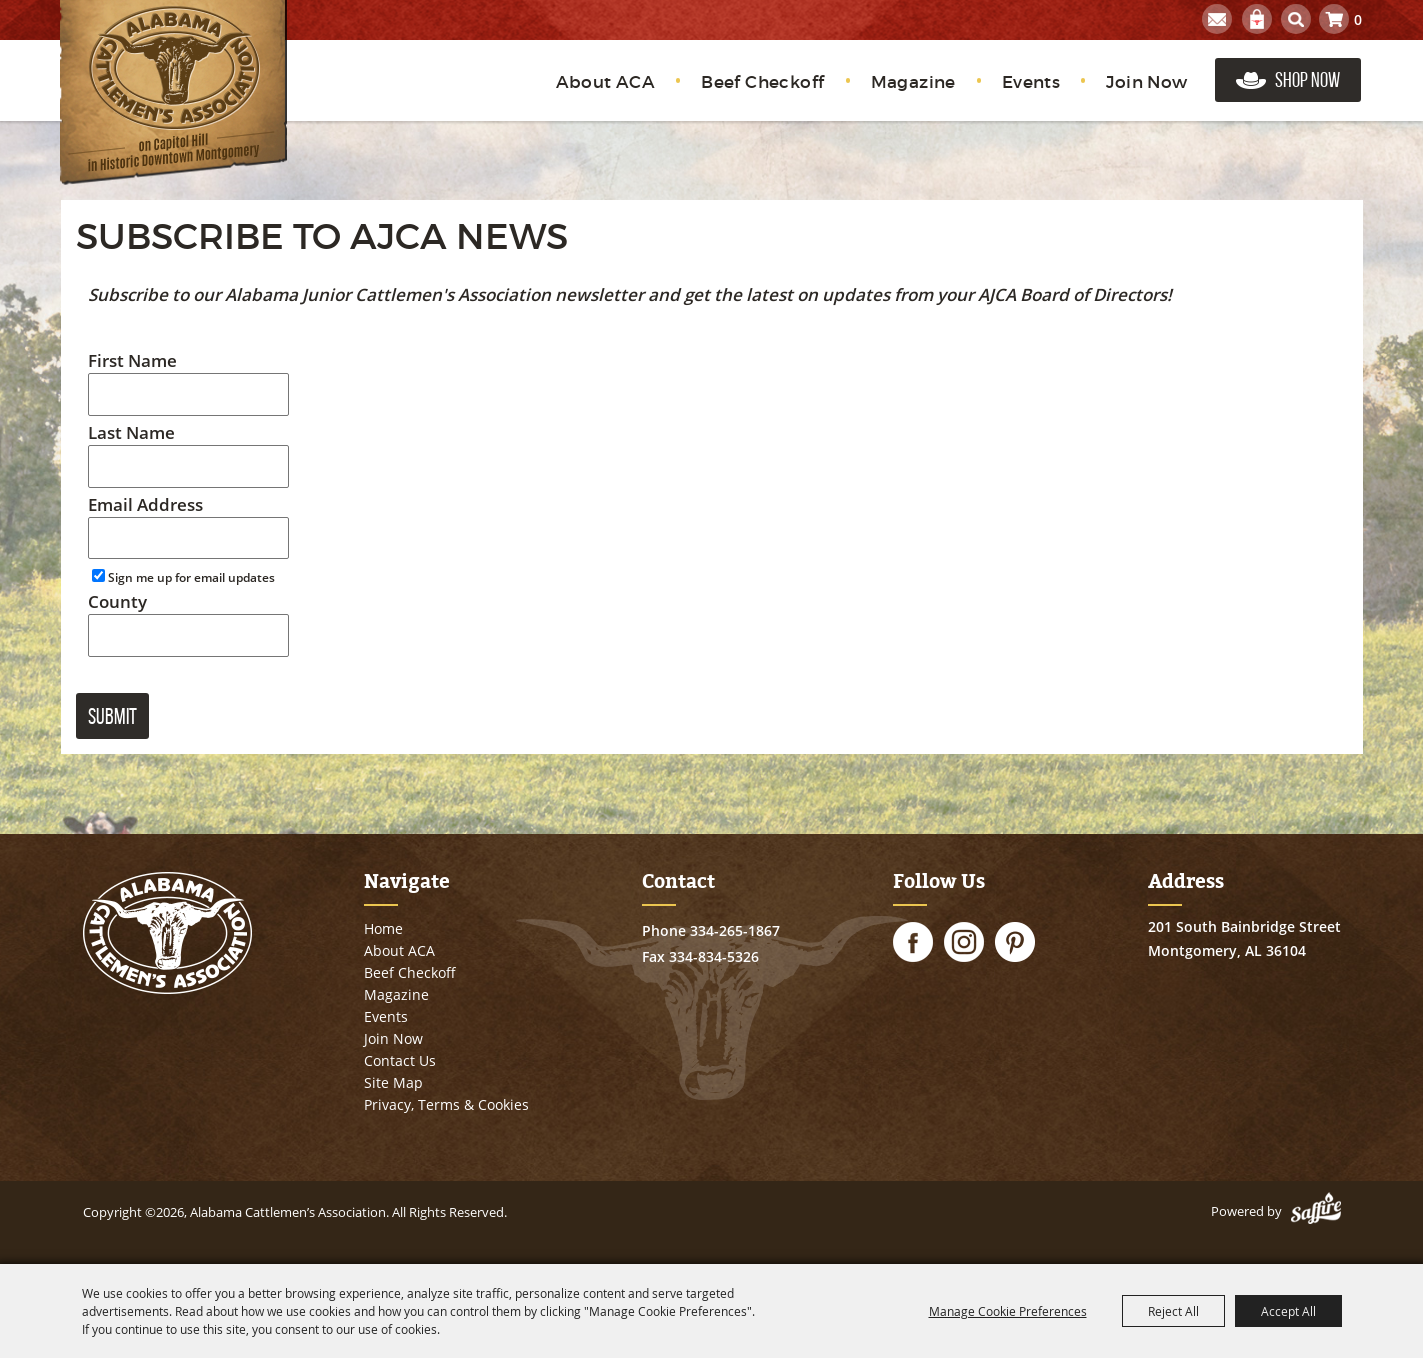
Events (1031, 82)
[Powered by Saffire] (1316, 1211)
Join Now (1146, 82)
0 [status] (1358, 19)
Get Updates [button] (1217, 19)
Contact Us (400, 1060)
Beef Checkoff (762, 82)
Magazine (913, 82)
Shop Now (1307, 79)
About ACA (606, 82)
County (117, 601)
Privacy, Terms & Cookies (446, 1104)
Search (1296, 19)
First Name (132, 360)
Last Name (131, 432)
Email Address (145, 504)
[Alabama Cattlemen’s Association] (173, 92)
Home (383, 928)
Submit (112, 716)
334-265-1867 (735, 930)
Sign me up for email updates (191, 577)
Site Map (393, 1082)
